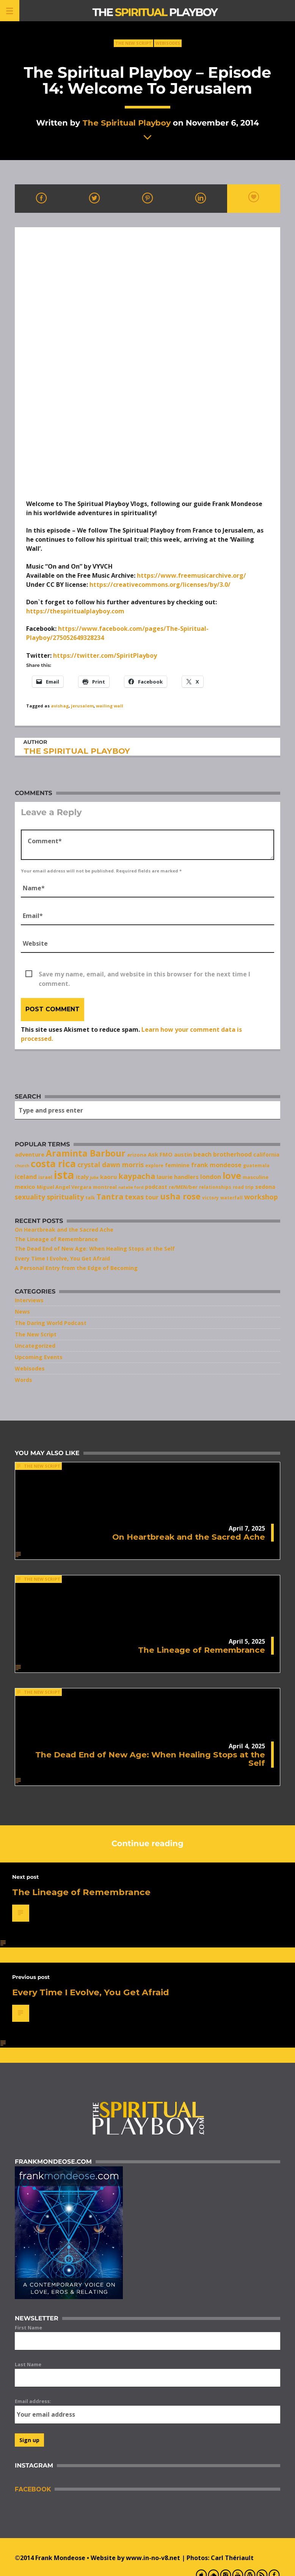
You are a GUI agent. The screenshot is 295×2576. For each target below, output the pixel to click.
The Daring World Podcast (50, 1323)
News (22, 1311)
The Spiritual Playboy (126, 122)
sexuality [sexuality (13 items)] (30, 1196)
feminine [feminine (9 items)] (177, 1165)
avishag (60, 706)
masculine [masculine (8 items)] (255, 1177)
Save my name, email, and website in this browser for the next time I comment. (144, 974)
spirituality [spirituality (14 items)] (65, 1196)
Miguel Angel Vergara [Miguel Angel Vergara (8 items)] (64, 1186)
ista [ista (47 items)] (64, 1174)
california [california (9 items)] (266, 1154)
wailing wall (109, 706)
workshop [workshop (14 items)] (261, 1196)
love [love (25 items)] (232, 1175)
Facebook (33, 2489)
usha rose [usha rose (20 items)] (180, 1196)
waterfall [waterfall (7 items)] (231, 1197)
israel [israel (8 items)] (45, 1177)
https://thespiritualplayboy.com (75, 611)
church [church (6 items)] (22, 1165)
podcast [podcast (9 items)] (156, 1186)
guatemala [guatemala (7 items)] (256, 1165)
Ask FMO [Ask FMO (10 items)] (160, 1154)
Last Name (28, 2364)
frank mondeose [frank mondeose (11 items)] (216, 1165)
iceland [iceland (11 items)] (26, 1176)
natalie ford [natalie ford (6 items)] (130, 1187)
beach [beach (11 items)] (202, 1154)
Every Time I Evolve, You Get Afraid (62, 1258)
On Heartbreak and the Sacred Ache (64, 1229)
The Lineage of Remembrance (56, 1239)
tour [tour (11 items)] (151, 1197)
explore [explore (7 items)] (154, 1165)
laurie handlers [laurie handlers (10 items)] (178, 1176)
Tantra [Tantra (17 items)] (109, 1196)
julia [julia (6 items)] (94, 1177)
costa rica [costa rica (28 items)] (53, 1163)
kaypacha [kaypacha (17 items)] (136, 1176)
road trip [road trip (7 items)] (243, 1187)
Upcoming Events (39, 1357)
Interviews (29, 1300)
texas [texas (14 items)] (134, 1196)
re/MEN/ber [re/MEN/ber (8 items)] (183, 1186)
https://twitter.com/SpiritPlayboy (105, 655)
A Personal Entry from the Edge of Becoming (76, 1267)
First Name (28, 2327)
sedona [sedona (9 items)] (265, 1186)
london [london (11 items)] (210, 1176)
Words (23, 1379)
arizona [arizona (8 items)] (136, 1154)
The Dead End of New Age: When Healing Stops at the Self (95, 1248)
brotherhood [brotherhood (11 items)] (232, 1154)
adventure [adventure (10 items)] (29, 1154)
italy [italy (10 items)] (82, 1176)
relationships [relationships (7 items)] (215, 1187)
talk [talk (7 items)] (90, 1197)
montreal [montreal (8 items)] (105, 1186)
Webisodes (167, 43)
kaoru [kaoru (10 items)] (108, 1176)
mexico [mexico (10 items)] (25, 1186)
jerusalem (82, 706)
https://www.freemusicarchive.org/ (191, 575)
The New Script (133, 43)
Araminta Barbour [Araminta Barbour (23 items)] (86, 1153)
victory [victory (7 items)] (210, 1197)
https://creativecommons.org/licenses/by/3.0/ (160, 584)
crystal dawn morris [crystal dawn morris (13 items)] (110, 1164)
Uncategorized (35, 1345)
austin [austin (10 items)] (183, 1154)
